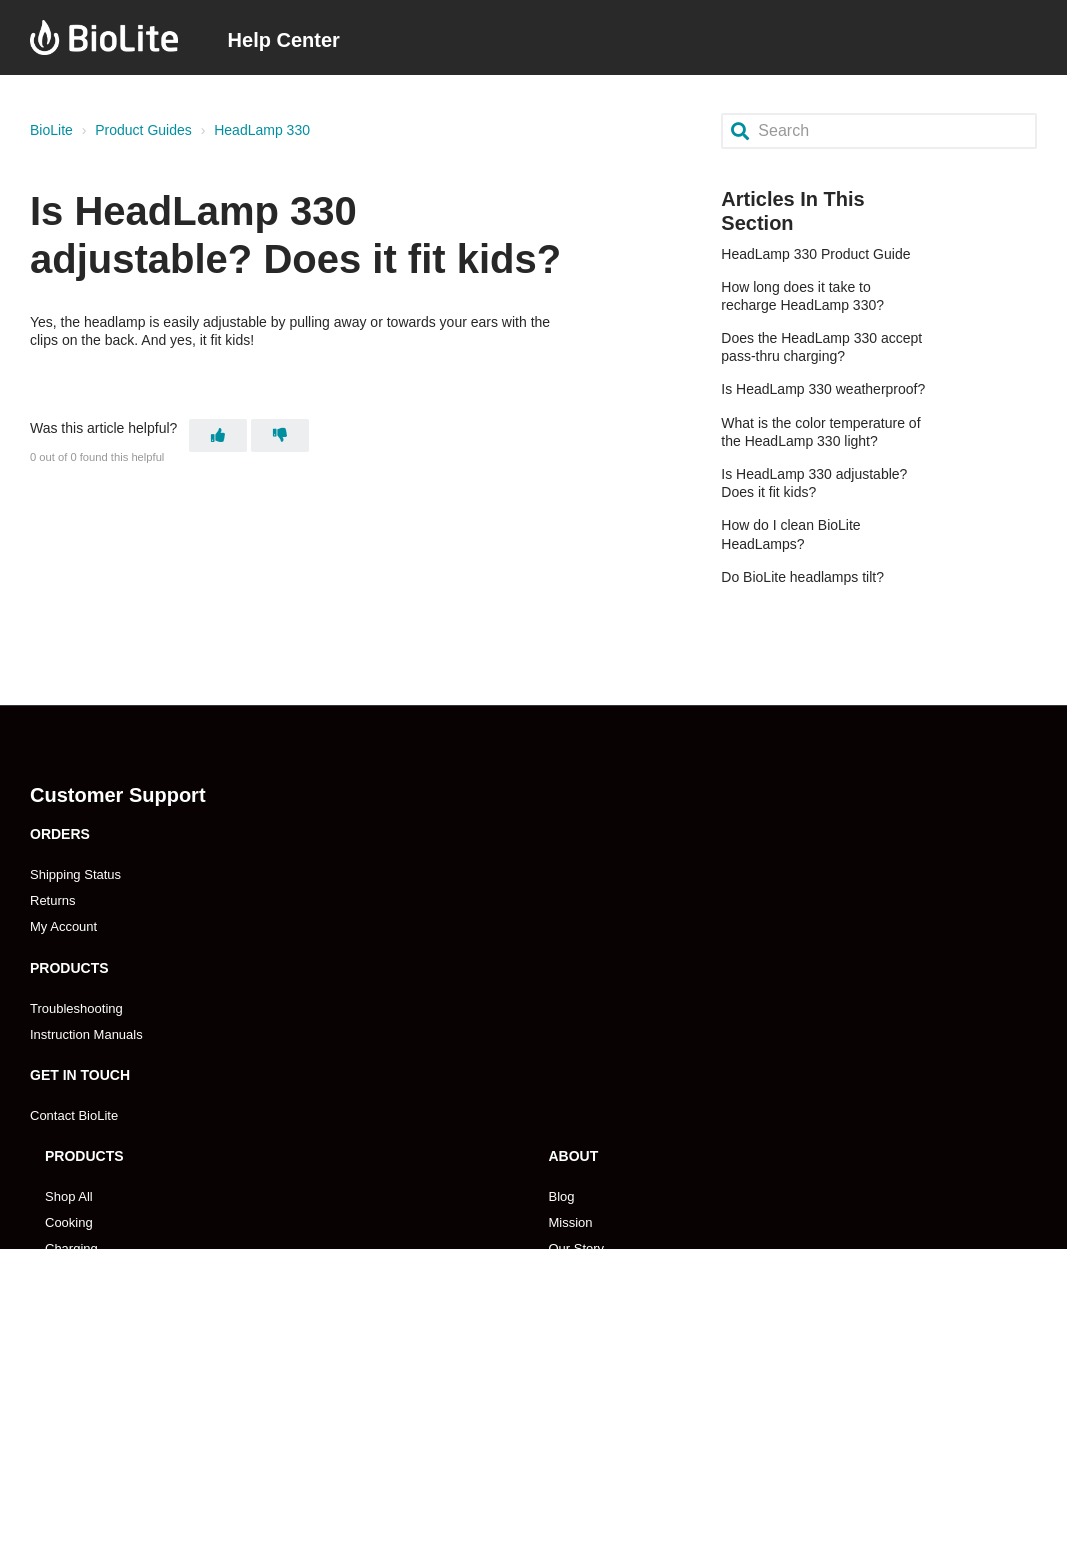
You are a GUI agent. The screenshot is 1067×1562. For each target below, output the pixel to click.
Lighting (68, 1274)
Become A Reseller (100, 1433)
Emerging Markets (97, 1459)
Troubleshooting (76, 1008)
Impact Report (590, 1326)
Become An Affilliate (606, 1433)
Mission (571, 1222)
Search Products (93, 1326)
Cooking (69, 1222)
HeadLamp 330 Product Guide (815, 254)
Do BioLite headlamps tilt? (802, 577)
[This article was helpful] (218, 435)
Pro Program (586, 1459)
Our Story (577, 1248)
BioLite (51, 130)
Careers (572, 1274)
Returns (53, 900)
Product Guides (143, 130)
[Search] (879, 130)
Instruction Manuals (86, 1034)
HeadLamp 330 (262, 130)
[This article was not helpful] (280, 435)
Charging (71, 1248)
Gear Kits (72, 1300)
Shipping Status (75, 874)
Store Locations (90, 1485)
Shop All (69, 1196)
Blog (562, 1196)
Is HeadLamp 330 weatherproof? (823, 389)
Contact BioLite (74, 1115)
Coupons (575, 1352)
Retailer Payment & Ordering (128, 1511)
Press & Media (591, 1300)
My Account (63, 926)
